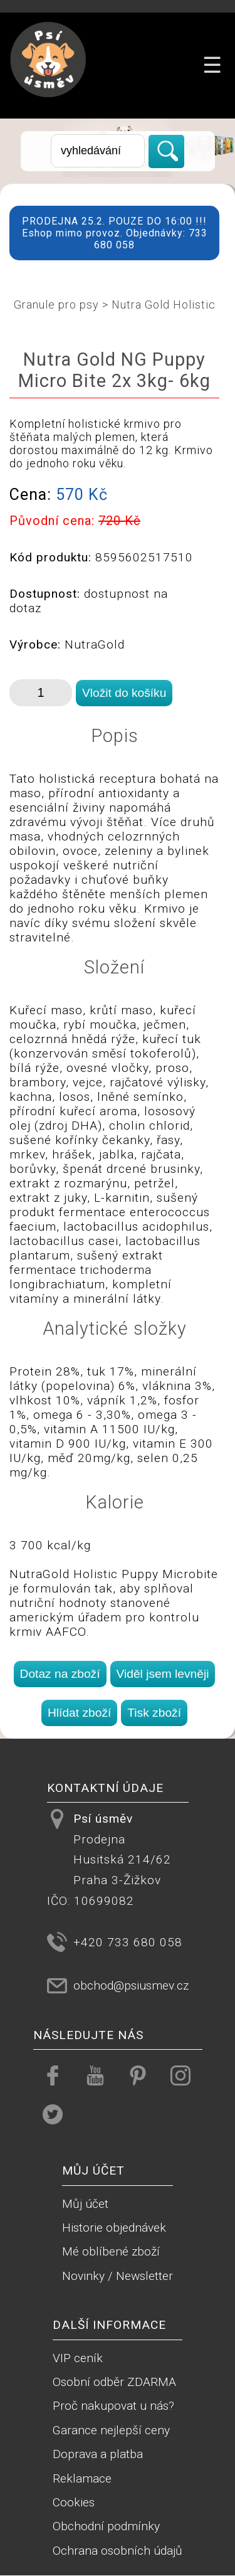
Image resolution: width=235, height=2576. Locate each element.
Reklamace (82, 2478)
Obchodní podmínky (106, 2526)
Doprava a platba (98, 2454)
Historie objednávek (114, 2227)
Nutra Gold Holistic (164, 304)
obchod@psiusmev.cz (131, 1985)
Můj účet (85, 2204)
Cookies (74, 2502)
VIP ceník (78, 2358)
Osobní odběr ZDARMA (114, 2382)
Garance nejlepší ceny (111, 2430)
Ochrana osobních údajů (117, 2550)
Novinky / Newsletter (117, 2276)
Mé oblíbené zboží (111, 2251)
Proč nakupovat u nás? (113, 2405)
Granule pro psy (56, 304)
